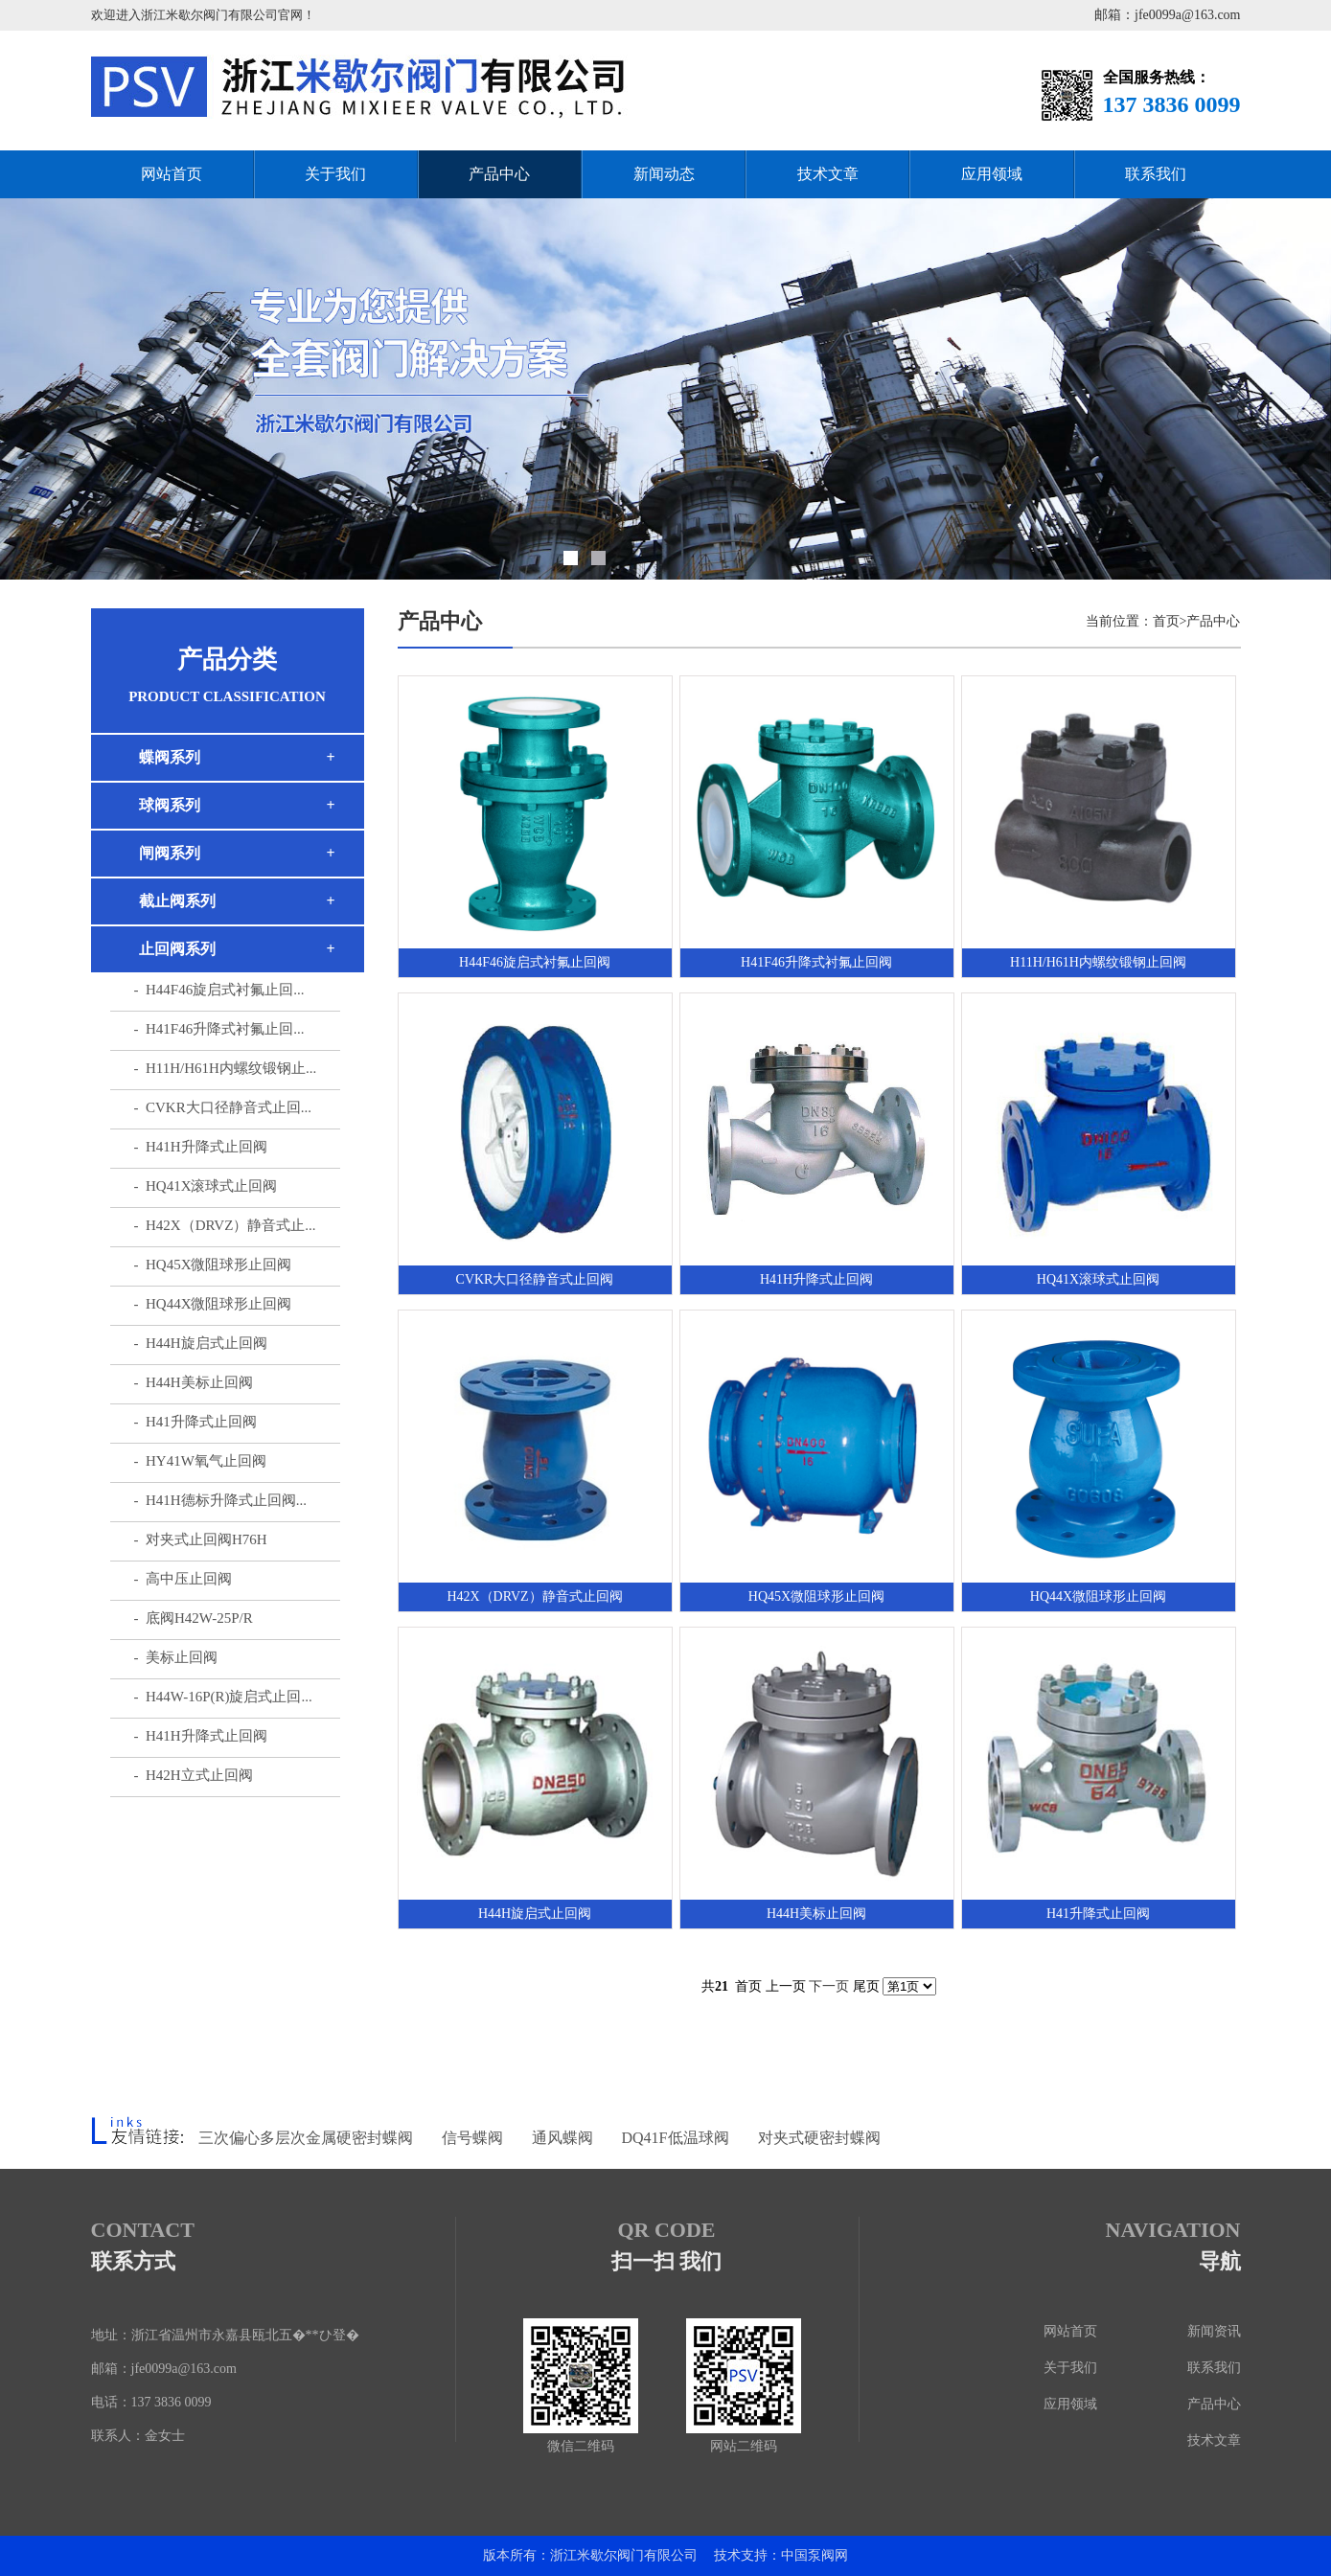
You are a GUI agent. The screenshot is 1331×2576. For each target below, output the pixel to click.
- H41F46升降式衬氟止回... (219, 1029)
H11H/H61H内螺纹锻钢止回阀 (1098, 962)
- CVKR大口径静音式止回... (222, 1107)
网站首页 (171, 174)
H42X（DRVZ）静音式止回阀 (534, 1596)
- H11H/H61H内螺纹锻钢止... (225, 1068)
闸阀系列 (169, 853)
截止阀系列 (177, 901)
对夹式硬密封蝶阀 (819, 2138)
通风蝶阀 (562, 2138)
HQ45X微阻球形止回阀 (816, 1596)
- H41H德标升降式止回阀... (220, 1500)
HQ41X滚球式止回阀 (1098, 1279)
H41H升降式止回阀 (816, 1279)
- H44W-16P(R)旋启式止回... (223, 1696)
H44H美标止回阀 (816, 1913)
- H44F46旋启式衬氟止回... (219, 989)
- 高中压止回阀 (183, 1578)
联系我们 (1155, 174)
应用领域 (991, 174)
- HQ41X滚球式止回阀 (206, 1186)
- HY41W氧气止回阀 (200, 1461)
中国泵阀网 (814, 2555)
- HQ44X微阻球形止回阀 (213, 1303)
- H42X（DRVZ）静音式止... (225, 1225)
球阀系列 (169, 805)
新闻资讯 (1214, 2331)
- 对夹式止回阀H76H (200, 1539)
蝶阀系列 (169, 757)
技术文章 (828, 174)
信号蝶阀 (472, 2138)
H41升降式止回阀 (1098, 1913)
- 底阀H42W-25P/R (193, 1618)
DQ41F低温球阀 (675, 2138)
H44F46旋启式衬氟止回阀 (534, 962)
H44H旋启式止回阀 (534, 1913)
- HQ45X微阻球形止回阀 (213, 1264)
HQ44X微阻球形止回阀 (1098, 1596)
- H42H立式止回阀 (193, 1775)
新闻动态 (664, 174)
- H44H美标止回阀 (193, 1382)
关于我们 (335, 174)
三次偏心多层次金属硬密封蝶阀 (305, 2138)
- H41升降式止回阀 (195, 1421)
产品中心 (499, 174)
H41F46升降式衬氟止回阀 (816, 962)
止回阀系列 (177, 949)
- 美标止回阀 (176, 1657)
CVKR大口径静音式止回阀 (535, 1279)
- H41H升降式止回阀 (200, 1146)
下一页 (829, 1986)
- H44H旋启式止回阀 (200, 1343)
